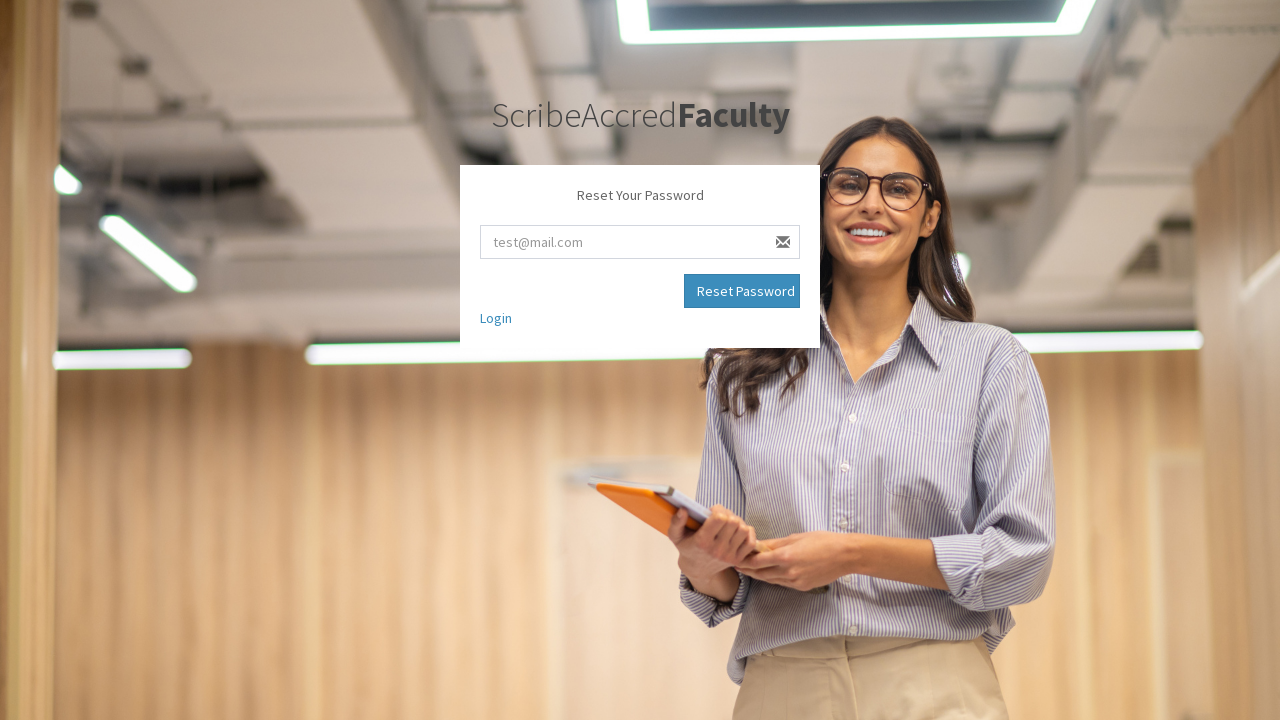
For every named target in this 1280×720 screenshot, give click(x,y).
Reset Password (746, 291)
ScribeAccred (640, 115)
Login (496, 318)
